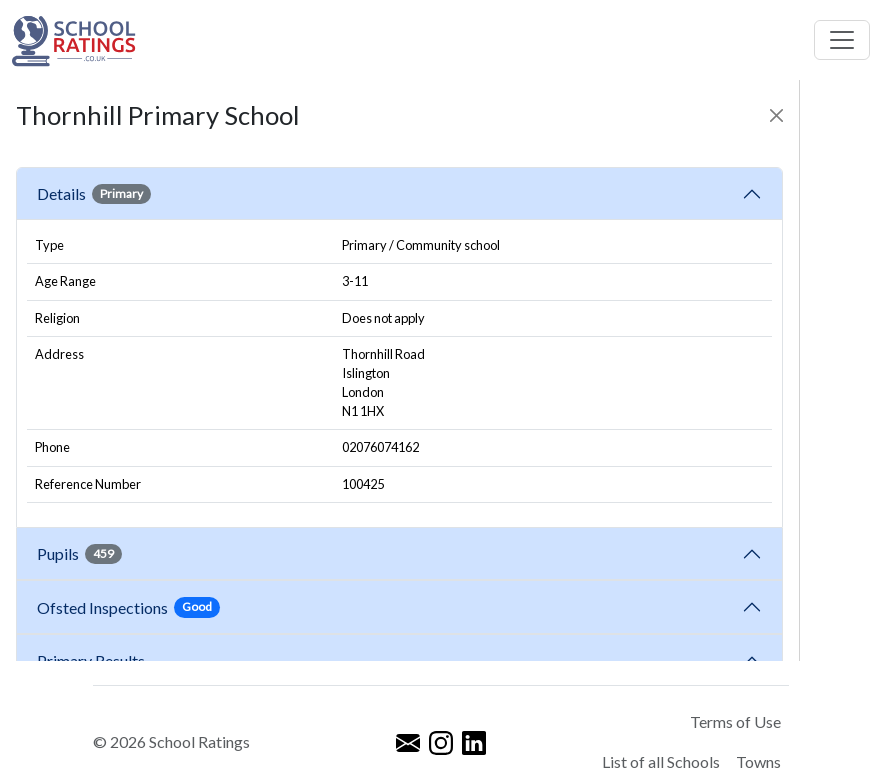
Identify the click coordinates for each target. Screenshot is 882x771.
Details (94, 194)
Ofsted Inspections (128, 607)
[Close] (776, 115)
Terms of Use (735, 721)
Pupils (79, 554)
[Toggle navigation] (842, 40)
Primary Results (91, 660)
